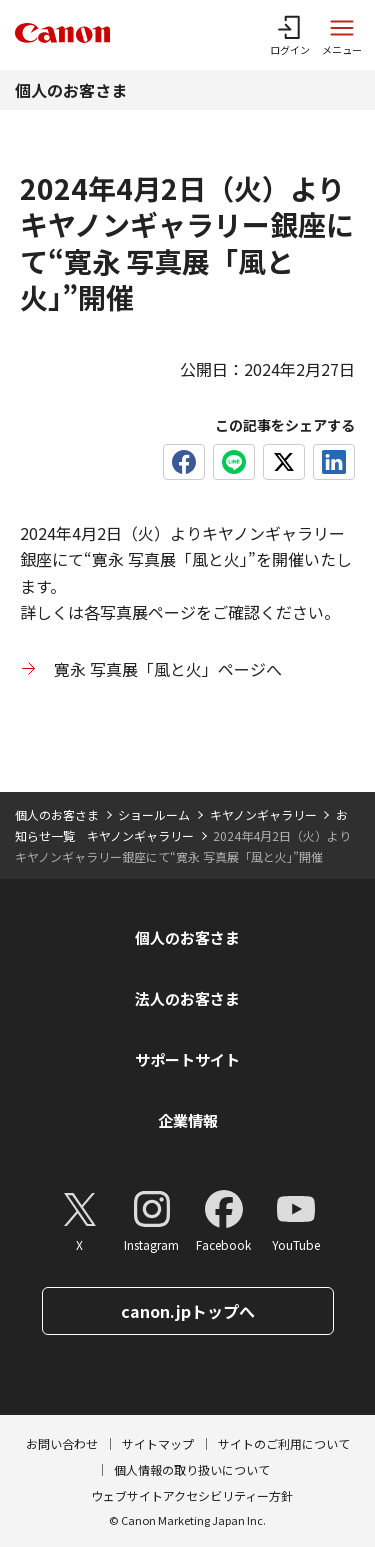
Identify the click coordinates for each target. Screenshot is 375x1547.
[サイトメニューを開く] (342, 35)
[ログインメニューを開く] (290, 35)
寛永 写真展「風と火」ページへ (168, 669)
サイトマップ (158, 1443)
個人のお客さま (71, 90)
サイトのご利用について (284, 1443)
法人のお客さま (187, 998)
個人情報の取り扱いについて (192, 1469)
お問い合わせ (62, 1443)
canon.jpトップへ (188, 1311)
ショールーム (154, 814)
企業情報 (188, 1120)
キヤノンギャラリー (263, 814)
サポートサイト (187, 1059)
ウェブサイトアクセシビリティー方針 (192, 1495)
